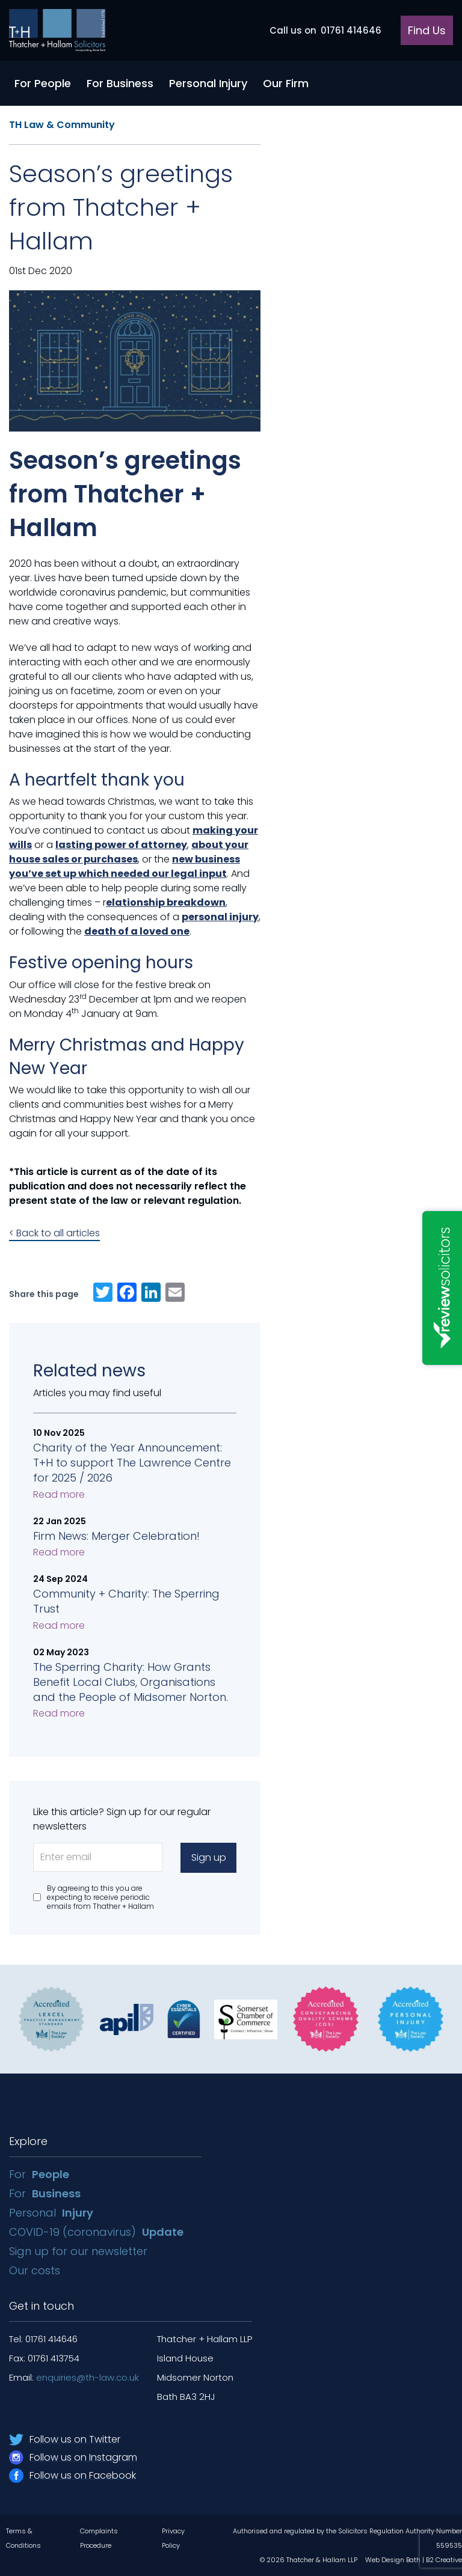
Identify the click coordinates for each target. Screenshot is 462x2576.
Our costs (36, 2270)
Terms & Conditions (23, 2538)
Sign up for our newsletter (79, 2251)
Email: (74, 2377)
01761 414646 (325, 30)
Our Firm (286, 83)
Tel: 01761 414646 (43, 2339)
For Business (120, 83)
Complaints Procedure (99, 2538)
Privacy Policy (173, 2538)
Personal (51, 2212)
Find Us (427, 30)
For (39, 2174)
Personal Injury (208, 83)
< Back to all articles (54, 1233)
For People (42, 83)
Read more (59, 1494)
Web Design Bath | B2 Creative (413, 2560)
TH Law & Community (62, 125)
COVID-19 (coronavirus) (96, 2231)
